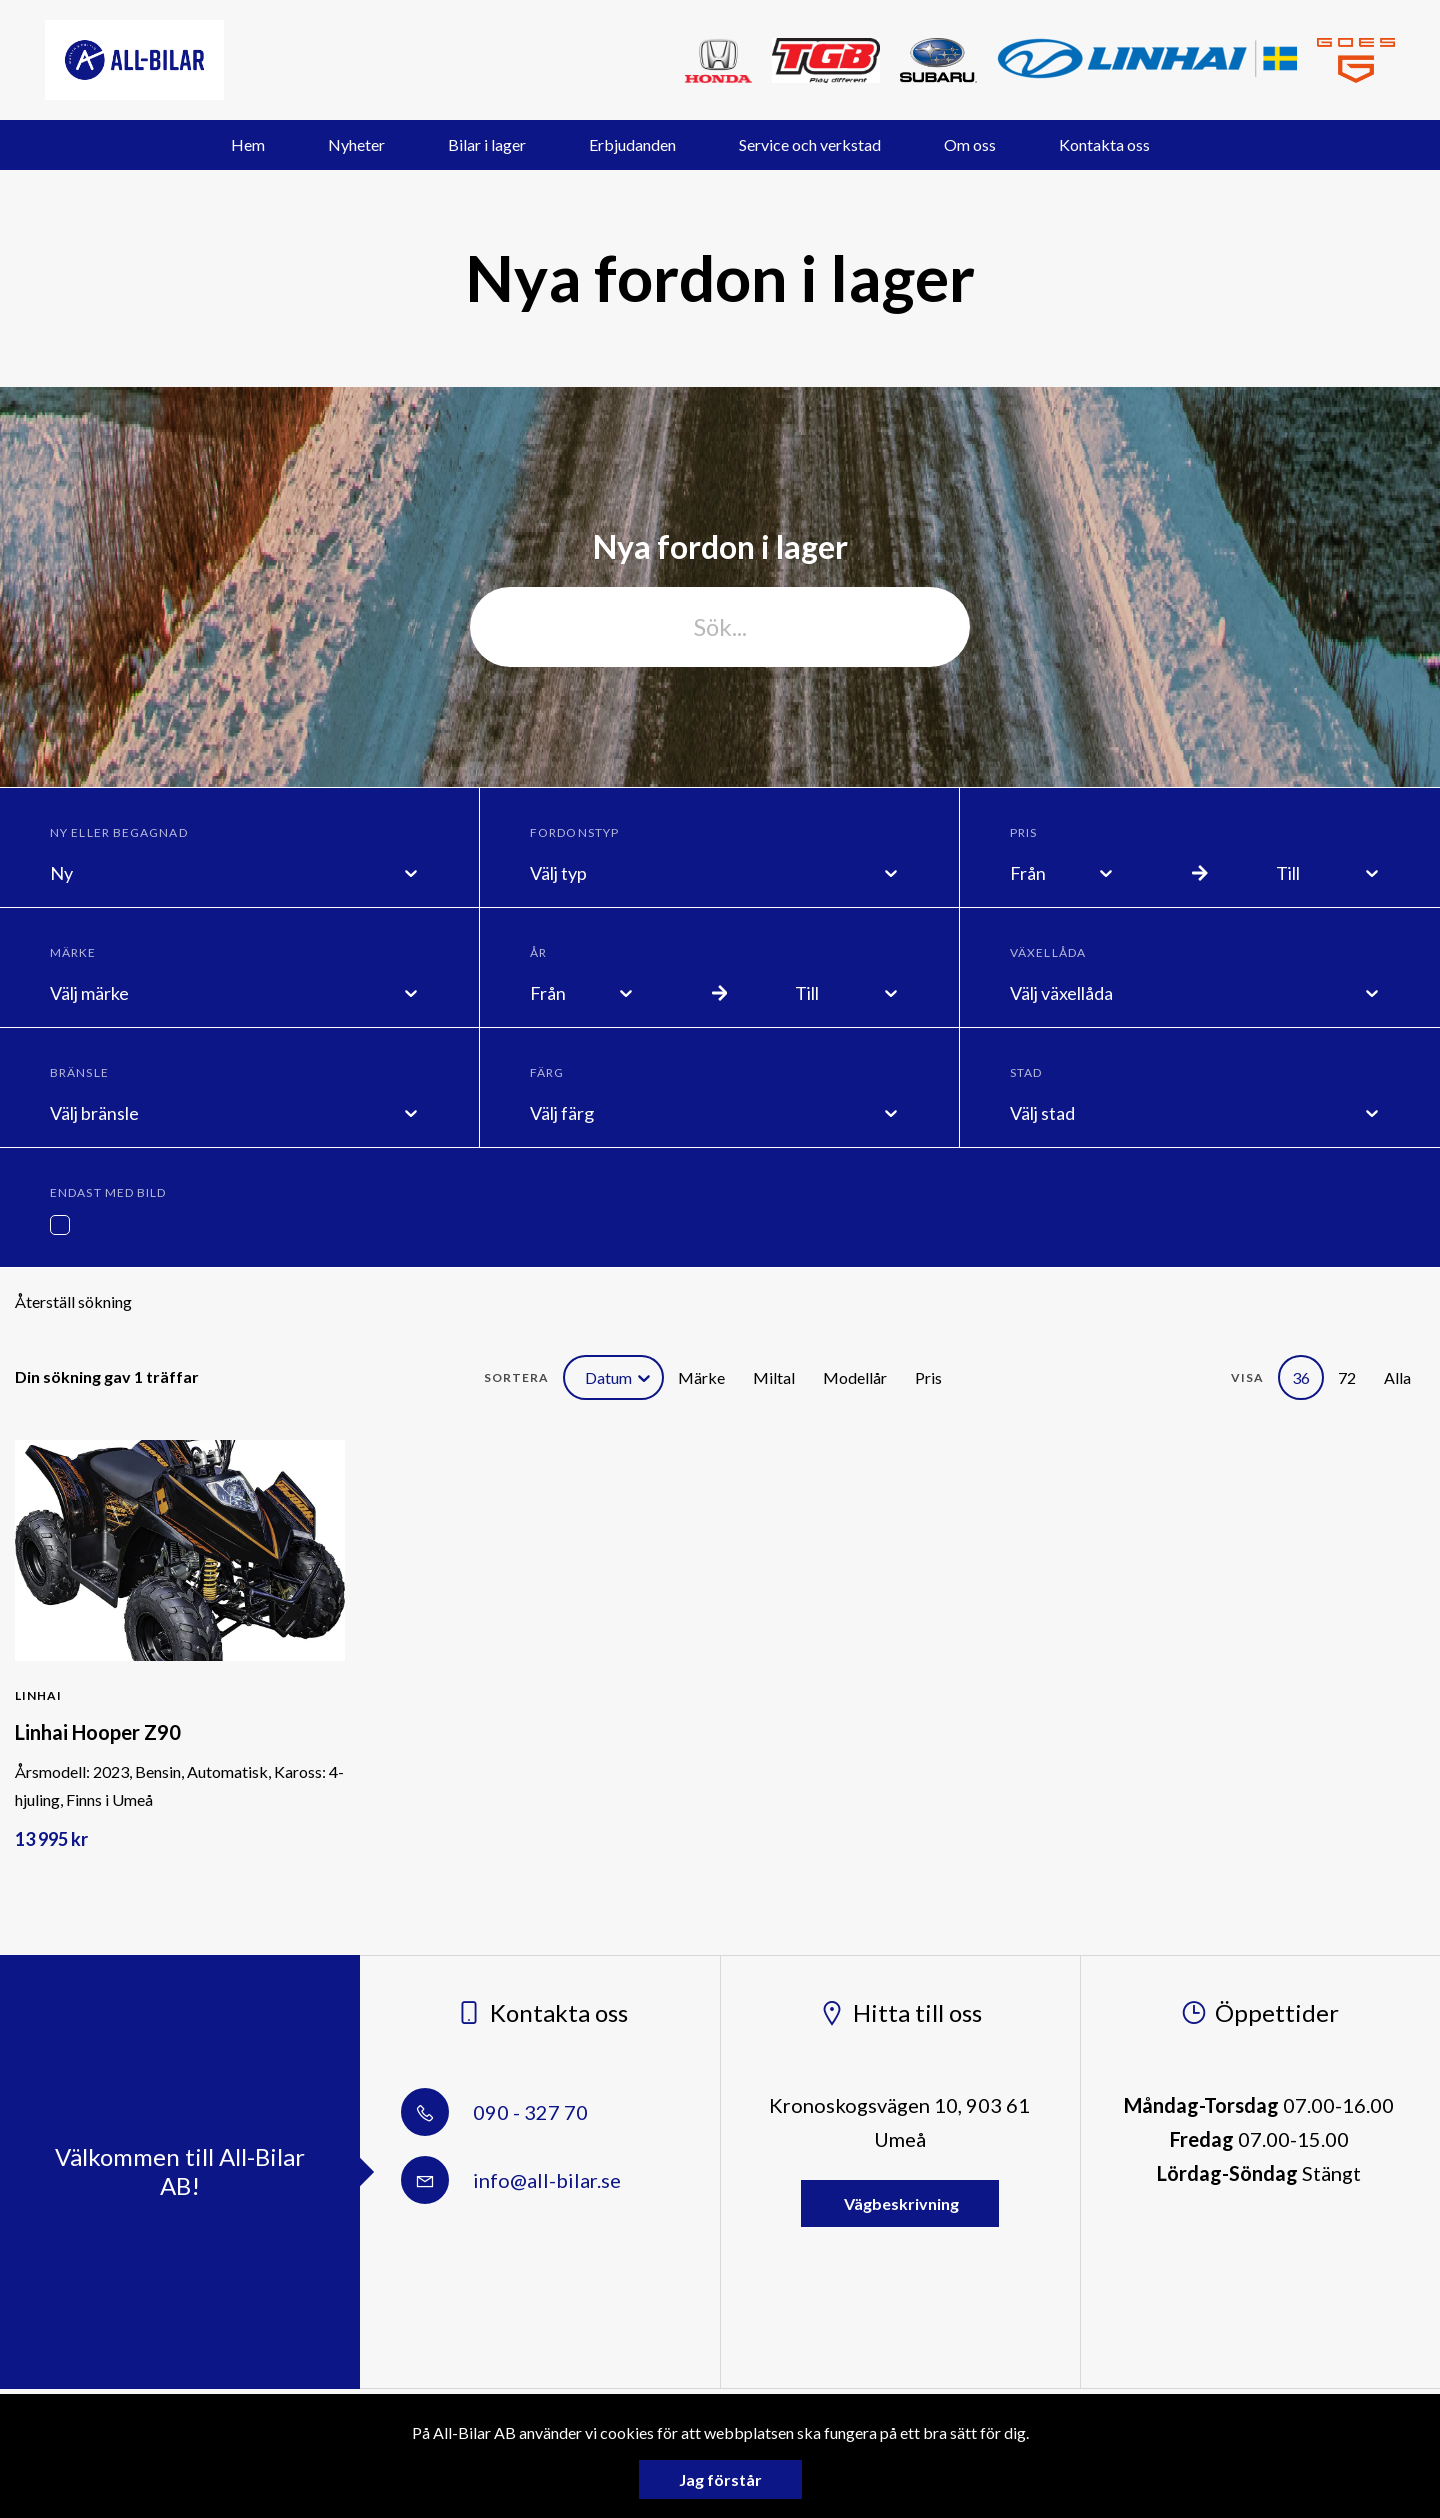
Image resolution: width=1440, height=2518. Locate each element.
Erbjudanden (632, 144)
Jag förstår (720, 2479)
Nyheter (356, 144)
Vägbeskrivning (900, 2203)
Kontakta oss (1104, 144)
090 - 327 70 (494, 2112)
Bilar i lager (487, 144)
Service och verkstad (810, 144)
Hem (248, 144)
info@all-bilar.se (511, 2180)
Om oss (970, 144)
